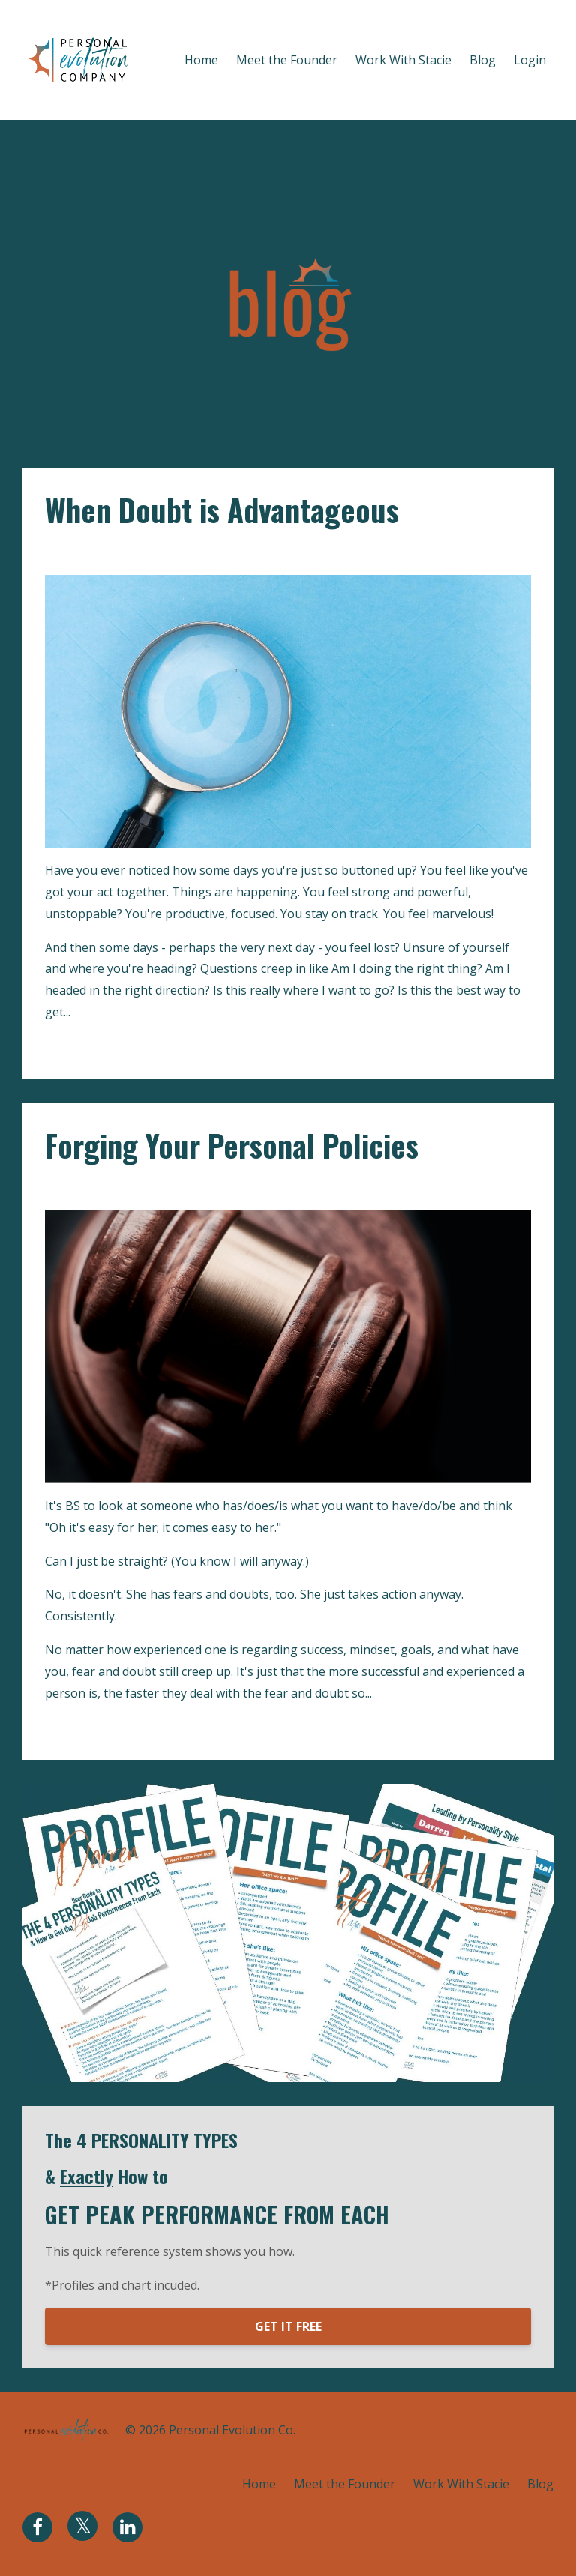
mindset (141, 1187)
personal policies (217, 1187)
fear (99, 1187)
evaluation (116, 551)
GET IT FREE (288, 2326)
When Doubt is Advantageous (222, 509)
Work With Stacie (404, 60)
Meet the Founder (287, 60)
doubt (63, 551)
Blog (483, 60)
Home (201, 60)
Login (530, 60)
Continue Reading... (103, 1045)
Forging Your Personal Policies (231, 1145)
